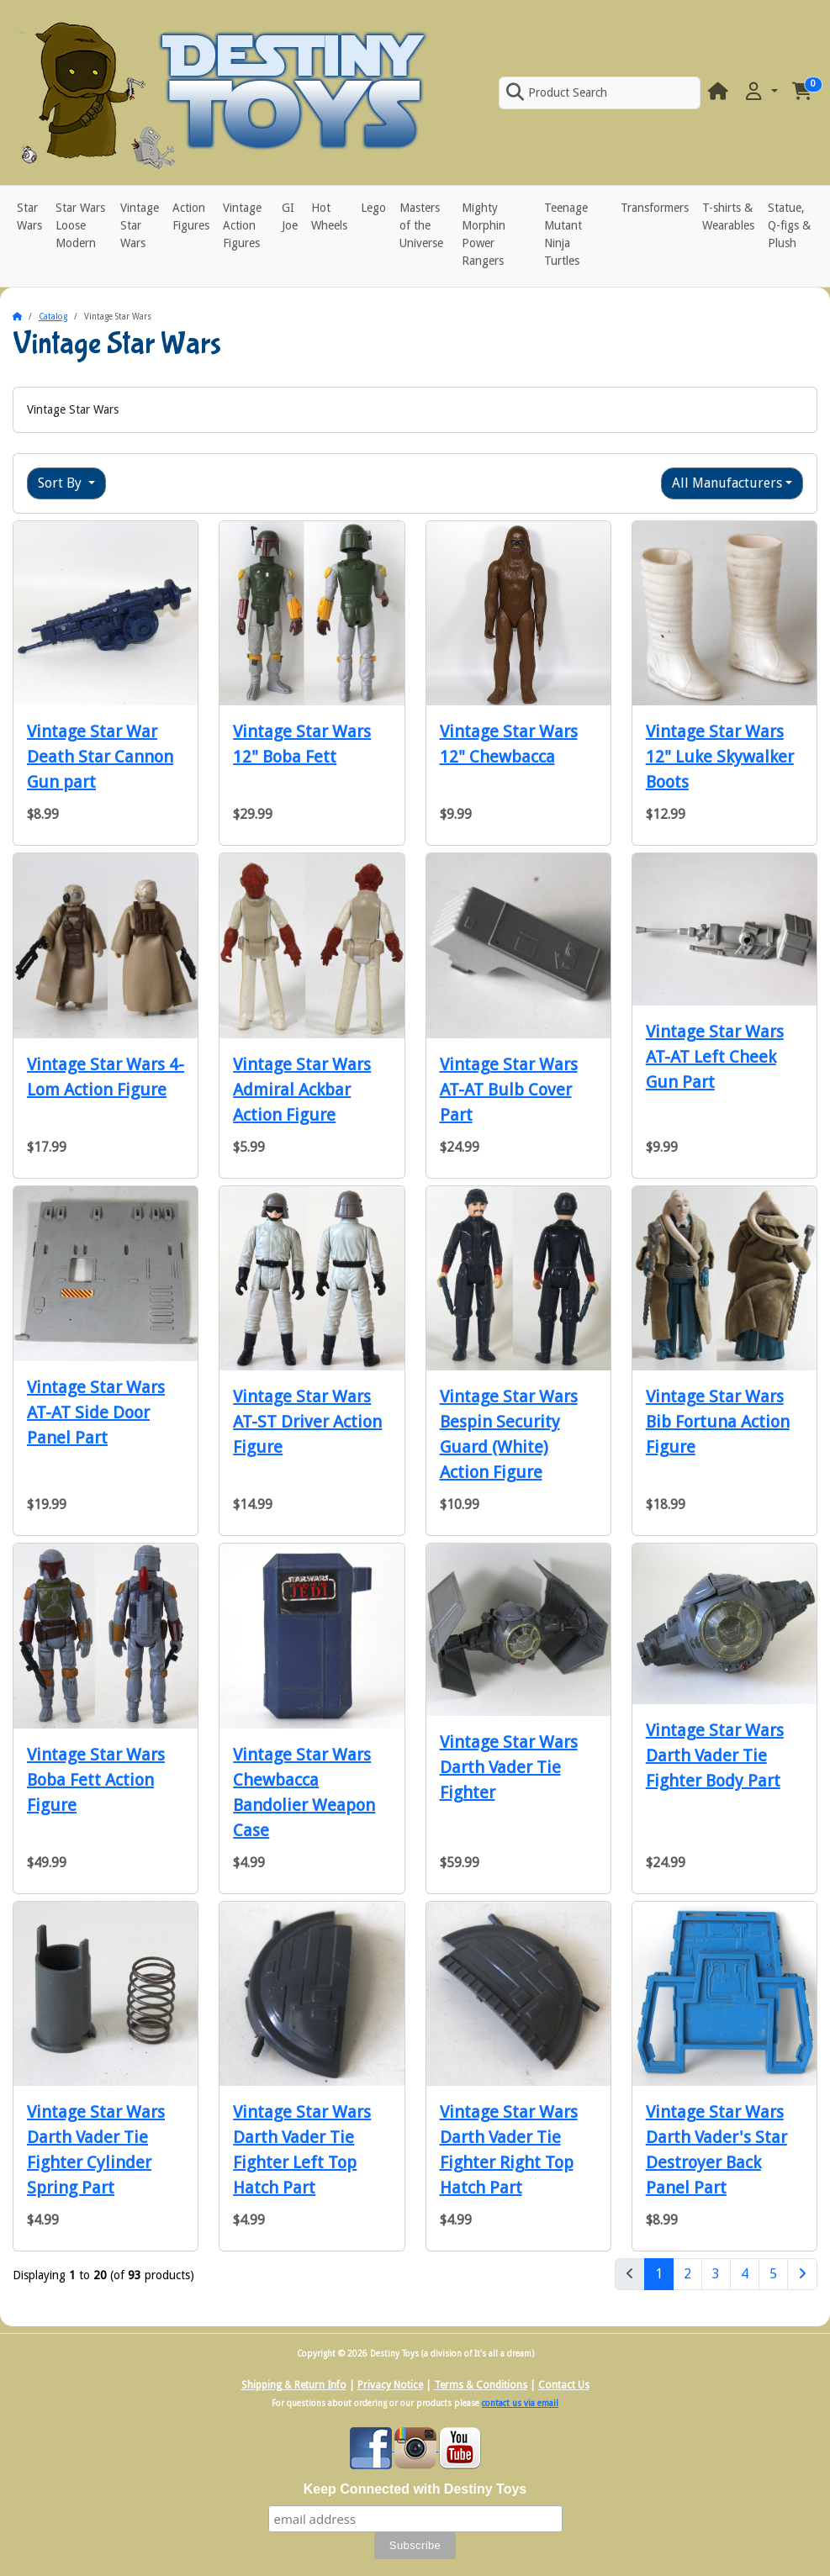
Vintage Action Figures (242, 225)
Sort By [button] (61, 483)
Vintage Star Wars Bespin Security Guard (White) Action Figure (509, 1434)
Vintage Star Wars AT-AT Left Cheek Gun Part (715, 1056)
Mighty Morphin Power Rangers (483, 234)
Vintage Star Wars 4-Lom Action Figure (105, 1077)
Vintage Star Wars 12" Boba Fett (302, 744)
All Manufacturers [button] (727, 483)
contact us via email (520, 2403)
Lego (373, 207)
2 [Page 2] (687, 2274)
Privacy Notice (390, 2385)
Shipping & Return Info (293, 2385)
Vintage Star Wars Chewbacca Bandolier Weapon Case (304, 1792)
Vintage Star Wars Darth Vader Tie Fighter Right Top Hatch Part (509, 2150)
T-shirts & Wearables (728, 216)
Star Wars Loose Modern (80, 225)
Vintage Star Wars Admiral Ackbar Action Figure (302, 1089)
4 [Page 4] (744, 2274)
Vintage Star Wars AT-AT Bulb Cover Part (509, 1089)
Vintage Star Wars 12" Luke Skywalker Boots (720, 756)
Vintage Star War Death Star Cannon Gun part (100, 756)
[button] (760, 92)
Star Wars (29, 216)
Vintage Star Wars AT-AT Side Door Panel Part (96, 1412)
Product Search (556, 92)
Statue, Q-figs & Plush (789, 225)
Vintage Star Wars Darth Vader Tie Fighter (509, 1767)
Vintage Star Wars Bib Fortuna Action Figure (718, 1421)
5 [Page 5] (773, 2274)
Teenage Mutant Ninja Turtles (566, 234)
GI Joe (290, 216)
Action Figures (190, 216)
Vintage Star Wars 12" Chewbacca (509, 744)
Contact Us (563, 2385)
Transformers (655, 207)
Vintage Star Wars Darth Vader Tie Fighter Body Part (715, 1755)
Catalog (53, 316)
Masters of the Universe (421, 225)
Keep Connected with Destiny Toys (415, 2489)
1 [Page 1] (664, 2272)
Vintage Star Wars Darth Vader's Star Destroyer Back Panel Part (716, 2150)
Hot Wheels (329, 216)
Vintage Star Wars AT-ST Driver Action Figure (307, 1421)
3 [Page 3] (716, 2274)
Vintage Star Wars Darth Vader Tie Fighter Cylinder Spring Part (96, 2150)
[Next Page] (802, 2274)
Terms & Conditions (480, 2385)
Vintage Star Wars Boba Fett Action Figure (96, 1780)
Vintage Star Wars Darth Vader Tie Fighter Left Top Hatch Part (302, 2150)
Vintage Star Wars (139, 225)
